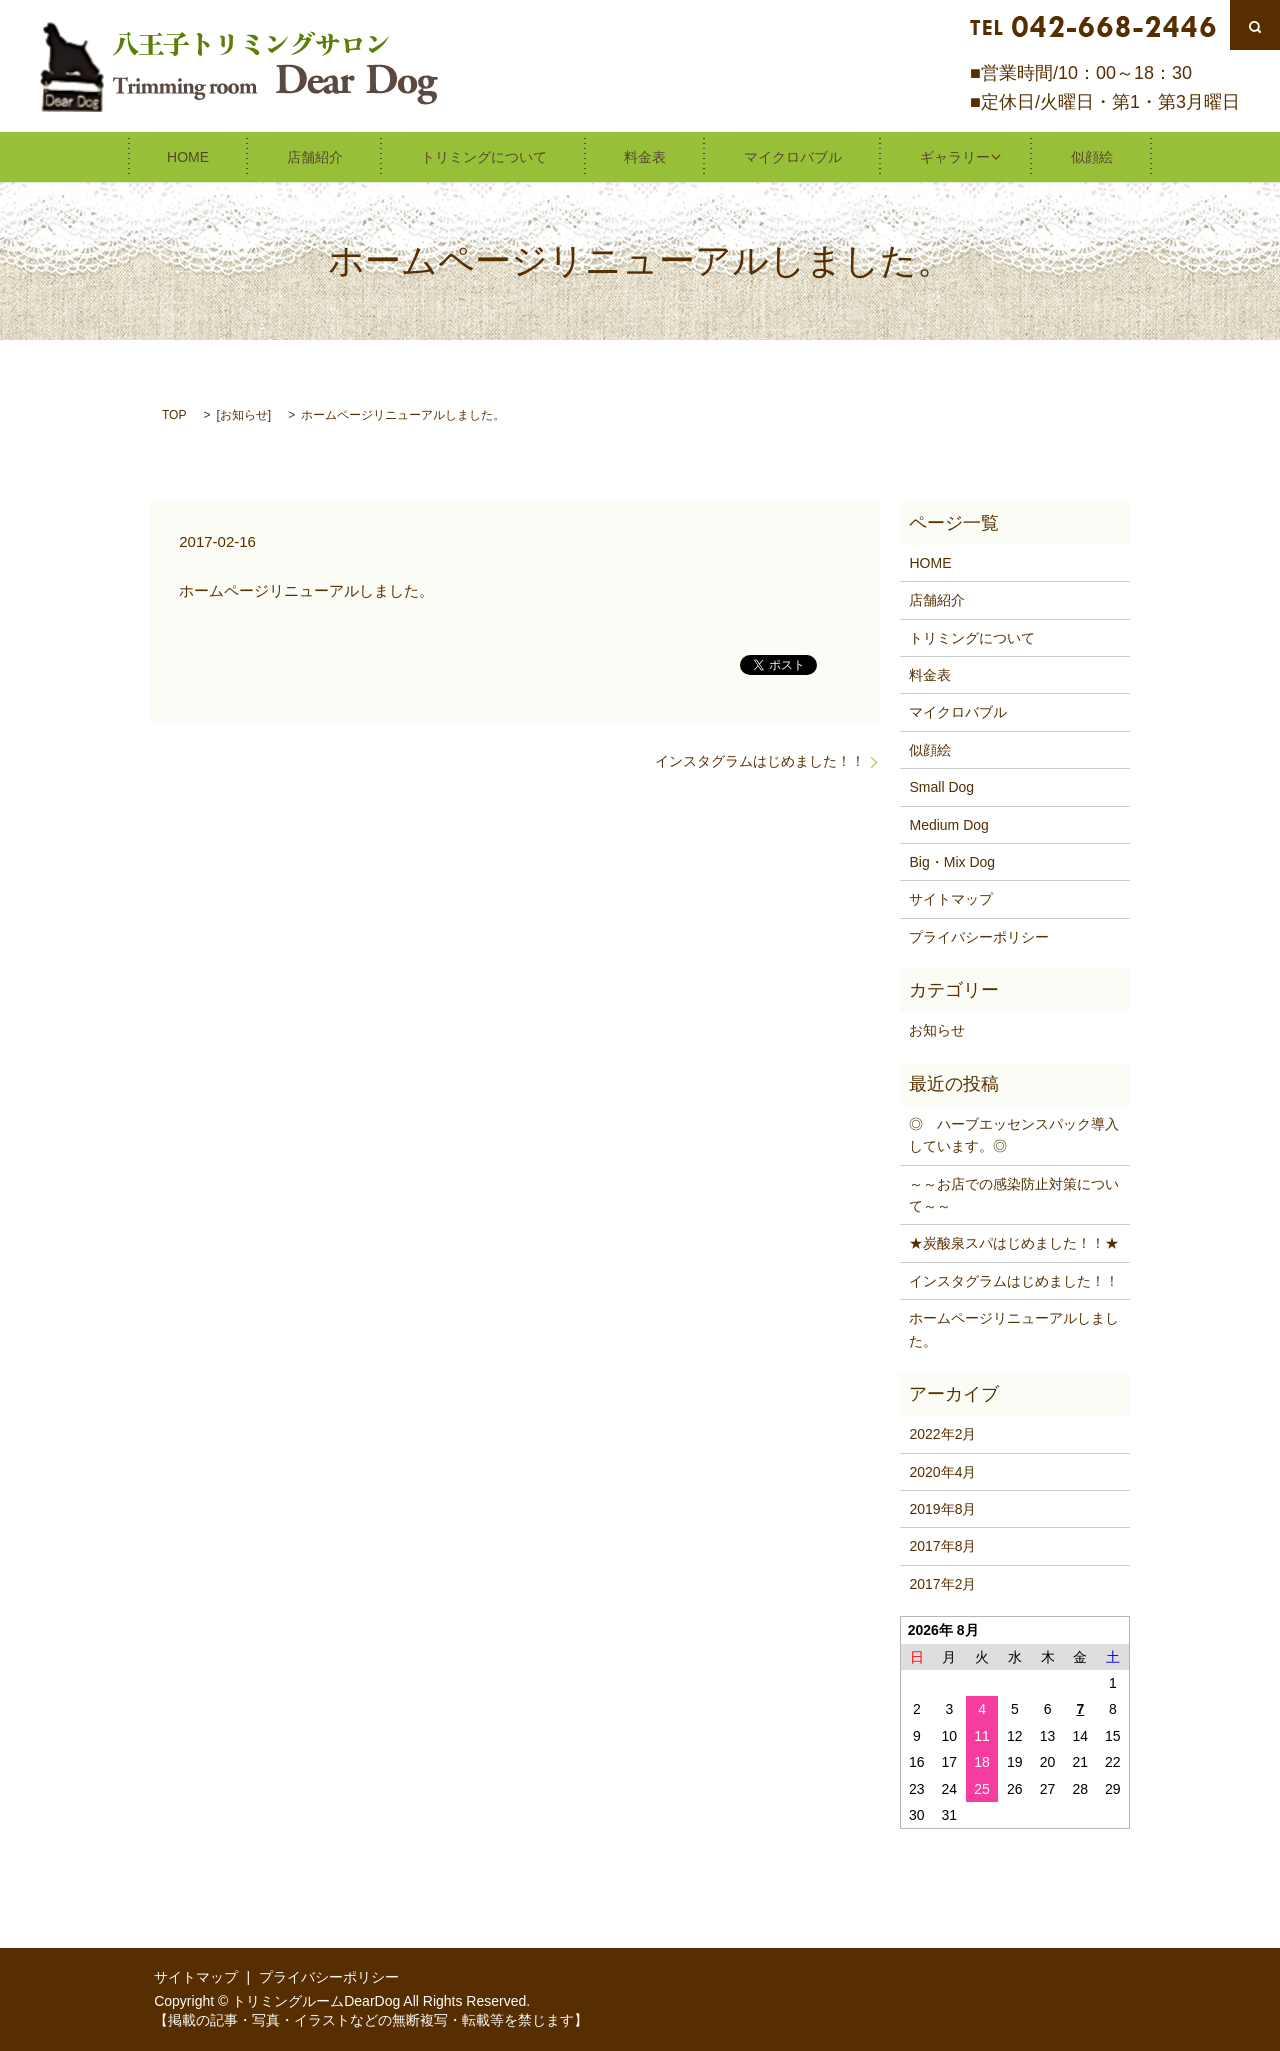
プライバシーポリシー (979, 936)
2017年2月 (942, 1583)
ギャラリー (906, 156)
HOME (248, 156)
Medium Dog (948, 824)
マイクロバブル (766, 156)
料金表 (640, 156)
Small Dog (941, 786)
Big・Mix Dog (952, 861)
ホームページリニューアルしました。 (1014, 1328)
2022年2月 (942, 1433)
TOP (174, 414)
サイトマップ (951, 898)
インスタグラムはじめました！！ (760, 760)
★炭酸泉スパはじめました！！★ (1014, 1242)
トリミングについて (500, 156)
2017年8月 (942, 1545)
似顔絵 (1032, 156)
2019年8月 (942, 1508)
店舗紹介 (353, 156)
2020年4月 (942, 1471)
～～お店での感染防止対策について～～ (1014, 1194)
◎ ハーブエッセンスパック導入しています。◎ (1014, 1134)
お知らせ (244, 414)
